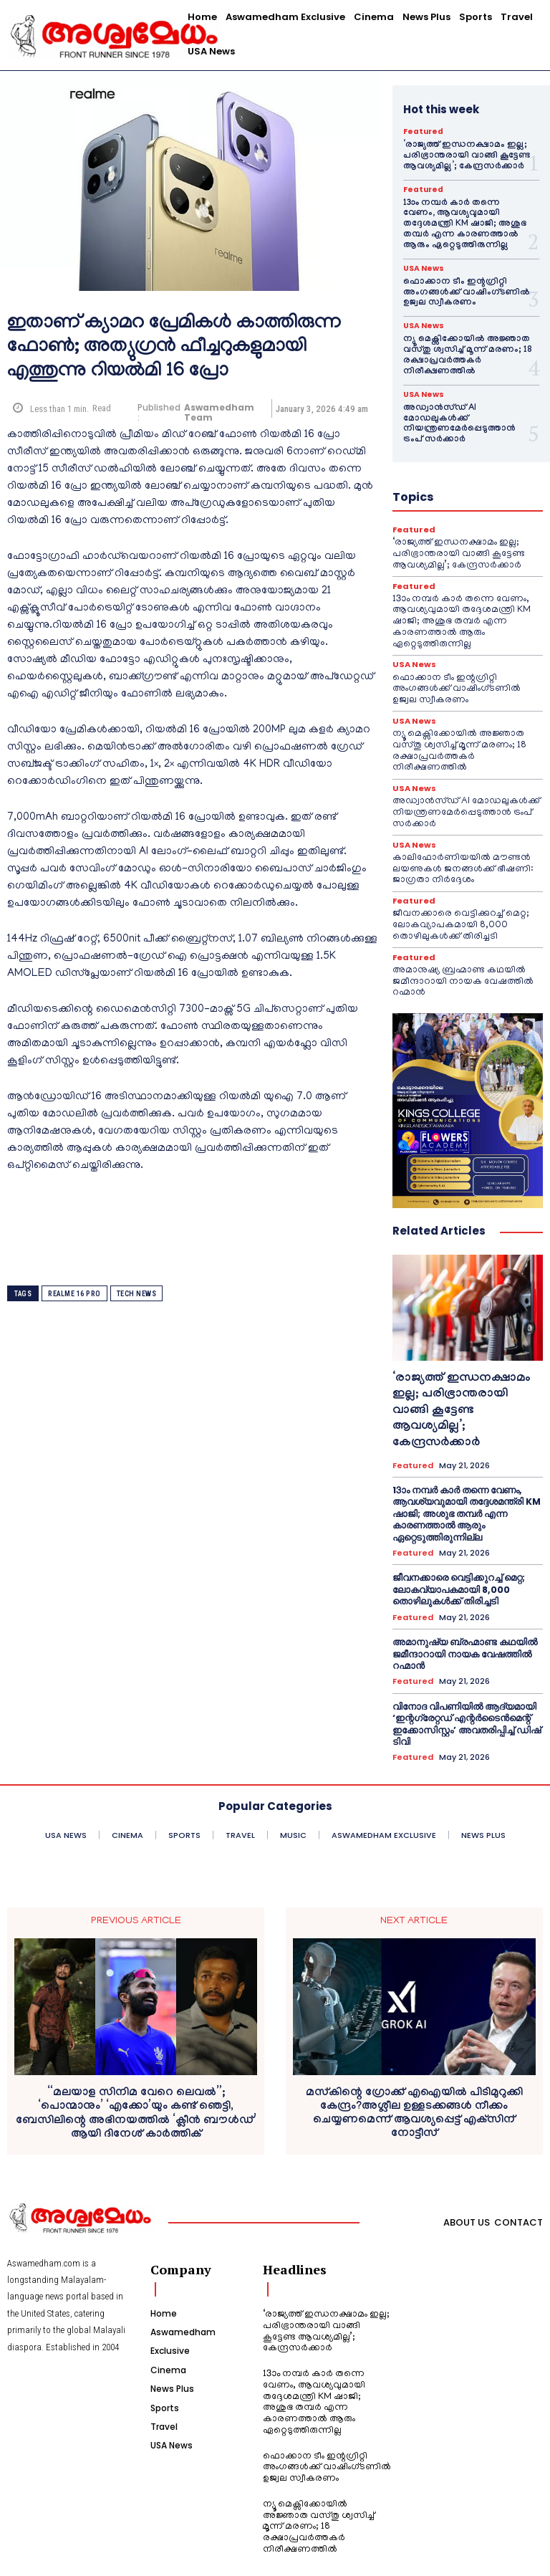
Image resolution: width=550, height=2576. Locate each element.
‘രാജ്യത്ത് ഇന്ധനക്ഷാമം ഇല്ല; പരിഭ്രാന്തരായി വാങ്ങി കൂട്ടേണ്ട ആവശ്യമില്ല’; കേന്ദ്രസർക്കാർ (462, 155)
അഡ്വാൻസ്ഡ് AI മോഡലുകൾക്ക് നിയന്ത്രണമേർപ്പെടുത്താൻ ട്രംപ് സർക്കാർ (466, 413)
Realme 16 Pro (74, 1294)
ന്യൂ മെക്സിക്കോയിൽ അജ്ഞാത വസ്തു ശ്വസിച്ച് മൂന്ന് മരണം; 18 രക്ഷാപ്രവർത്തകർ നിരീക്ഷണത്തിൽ (461, 351)
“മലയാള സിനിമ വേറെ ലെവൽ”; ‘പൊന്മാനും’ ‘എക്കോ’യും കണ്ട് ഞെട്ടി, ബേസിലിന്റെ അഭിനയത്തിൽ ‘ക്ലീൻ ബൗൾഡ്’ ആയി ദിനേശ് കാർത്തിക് (136, 2082)
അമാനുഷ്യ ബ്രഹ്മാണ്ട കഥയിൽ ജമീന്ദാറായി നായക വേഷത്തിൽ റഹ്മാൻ (463, 960)
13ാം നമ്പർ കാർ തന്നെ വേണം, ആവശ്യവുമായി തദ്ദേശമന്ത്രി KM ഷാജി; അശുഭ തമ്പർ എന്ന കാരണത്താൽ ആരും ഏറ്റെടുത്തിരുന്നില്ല (463, 223)
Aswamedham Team (219, 413)
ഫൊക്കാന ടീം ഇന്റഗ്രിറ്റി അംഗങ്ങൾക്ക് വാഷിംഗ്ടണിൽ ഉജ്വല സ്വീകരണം (460, 289)
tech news (137, 1294)
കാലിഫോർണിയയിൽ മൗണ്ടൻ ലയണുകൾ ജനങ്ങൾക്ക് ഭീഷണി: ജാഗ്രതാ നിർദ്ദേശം (462, 849)
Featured (422, 131)
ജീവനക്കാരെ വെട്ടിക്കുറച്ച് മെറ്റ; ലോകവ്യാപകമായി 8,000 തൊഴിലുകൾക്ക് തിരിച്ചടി (460, 905)
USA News (422, 265)
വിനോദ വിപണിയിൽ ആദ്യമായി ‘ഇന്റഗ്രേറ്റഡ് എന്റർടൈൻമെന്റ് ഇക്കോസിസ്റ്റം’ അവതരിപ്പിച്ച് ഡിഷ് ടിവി (460, 1693)
